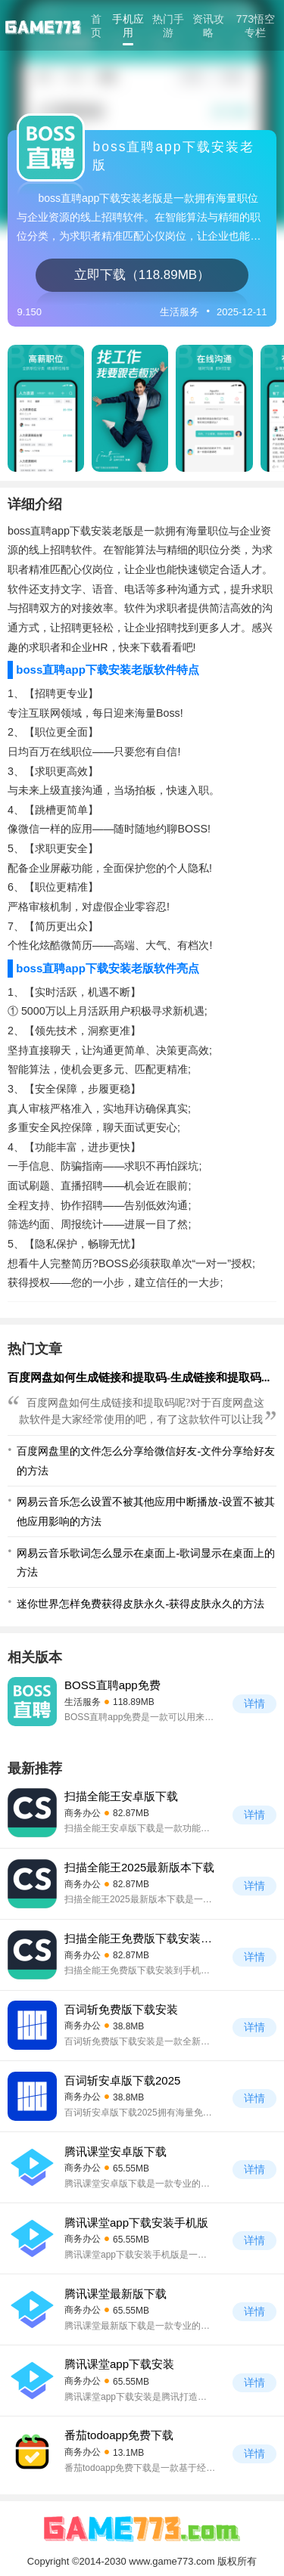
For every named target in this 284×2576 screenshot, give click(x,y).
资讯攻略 (208, 26)
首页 (96, 26)
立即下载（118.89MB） (142, 275)
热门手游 (168, 26)
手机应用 (128, 26)
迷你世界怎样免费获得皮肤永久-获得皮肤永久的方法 (140, 1603)
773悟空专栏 (255, 26)
